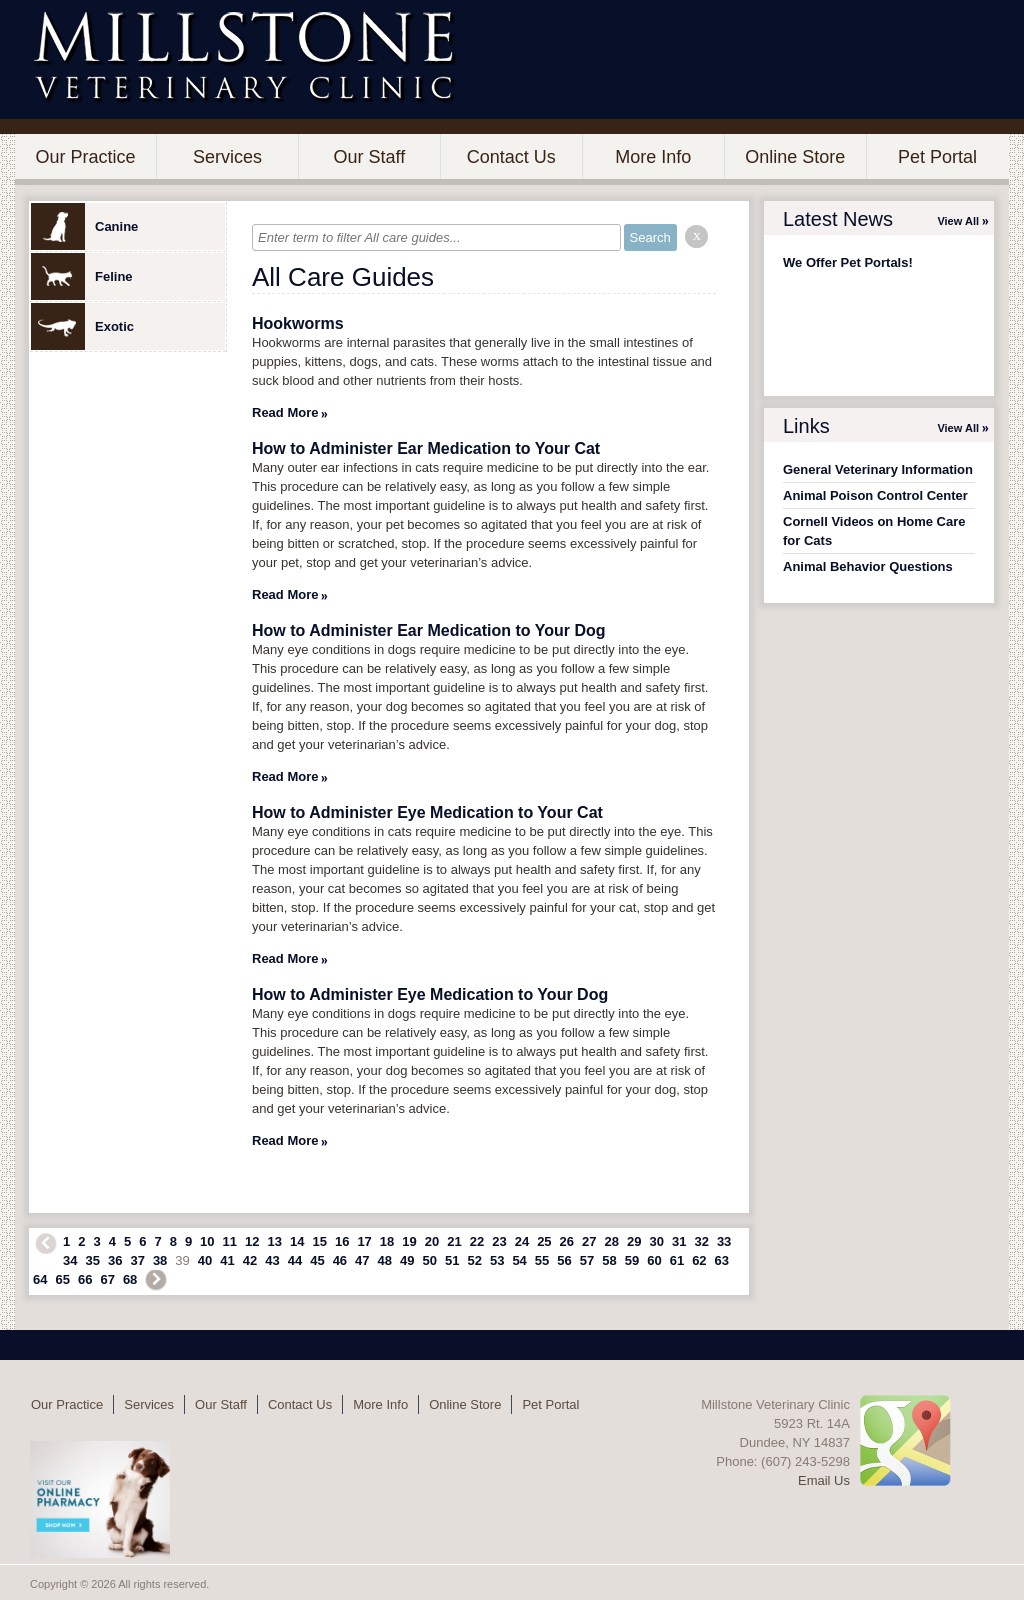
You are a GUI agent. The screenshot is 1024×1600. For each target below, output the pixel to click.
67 (107, 1279)
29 (634, 1241)
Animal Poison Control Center (875, 495)
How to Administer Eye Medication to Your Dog (430, 994)
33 (724, 1241)
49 (407, 1260)
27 (589, 1241)
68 (130, 1279)
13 (275, 1241)
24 (522, 1241)
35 (92, 1260)
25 (544, 1241)
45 (317, 1260)
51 (452, 1260)
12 (252, 1241)
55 (542, 1260)
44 (295, 1260)
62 (699, 1260)
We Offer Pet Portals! (848, 262)
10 (207, 1241)
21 (454, 1241)
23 (499, 1241)
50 (430, 1260)
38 (160, 1260)
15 (319, 1241)
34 (70, 1260)
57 (587, 1260)
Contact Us (511, 157)
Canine (84, 226)
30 (656, 1241)
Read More (285, 412)
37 (137, 1260)
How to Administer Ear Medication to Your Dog (429, 630)
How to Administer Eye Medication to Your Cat (427, 812)
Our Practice (85, 157)
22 (477, 1241)
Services (227, 157)
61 (677, 1260)
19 (409, 1241)
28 (612, 1241)
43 (272, 1260)
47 (362, 1260)
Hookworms (298, 323)
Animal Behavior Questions (868, 566)
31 (679, 1241)
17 (364, 1241)
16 (342, 1241)
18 (387, 1241)
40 (205, 1260)
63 (722, 1260)
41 (227, 1260)
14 (297, 1241)
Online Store (795, 157)
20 (432, 1241)
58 (609, 1260)
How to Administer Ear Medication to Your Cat (426, 448)
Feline (82, 276)
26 (567, 1241)
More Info (653, 157)
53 (497, 1260)
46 (340, 1260)
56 (564, 1260)
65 (62, 1279)
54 (519, 1260)
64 (40, 1279)
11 (230, 1241)
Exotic (82, 326)
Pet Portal (937, 157)
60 (654, 1260)
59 (632, 1260)
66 (85, 1279)
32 (701, 1241)
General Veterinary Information (878, 469)
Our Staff (369, 157)
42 (250, 1260)
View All (958, 221)
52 (474, 1260)
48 (385, 1260)
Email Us (824, 1480)
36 (115, 1260)
